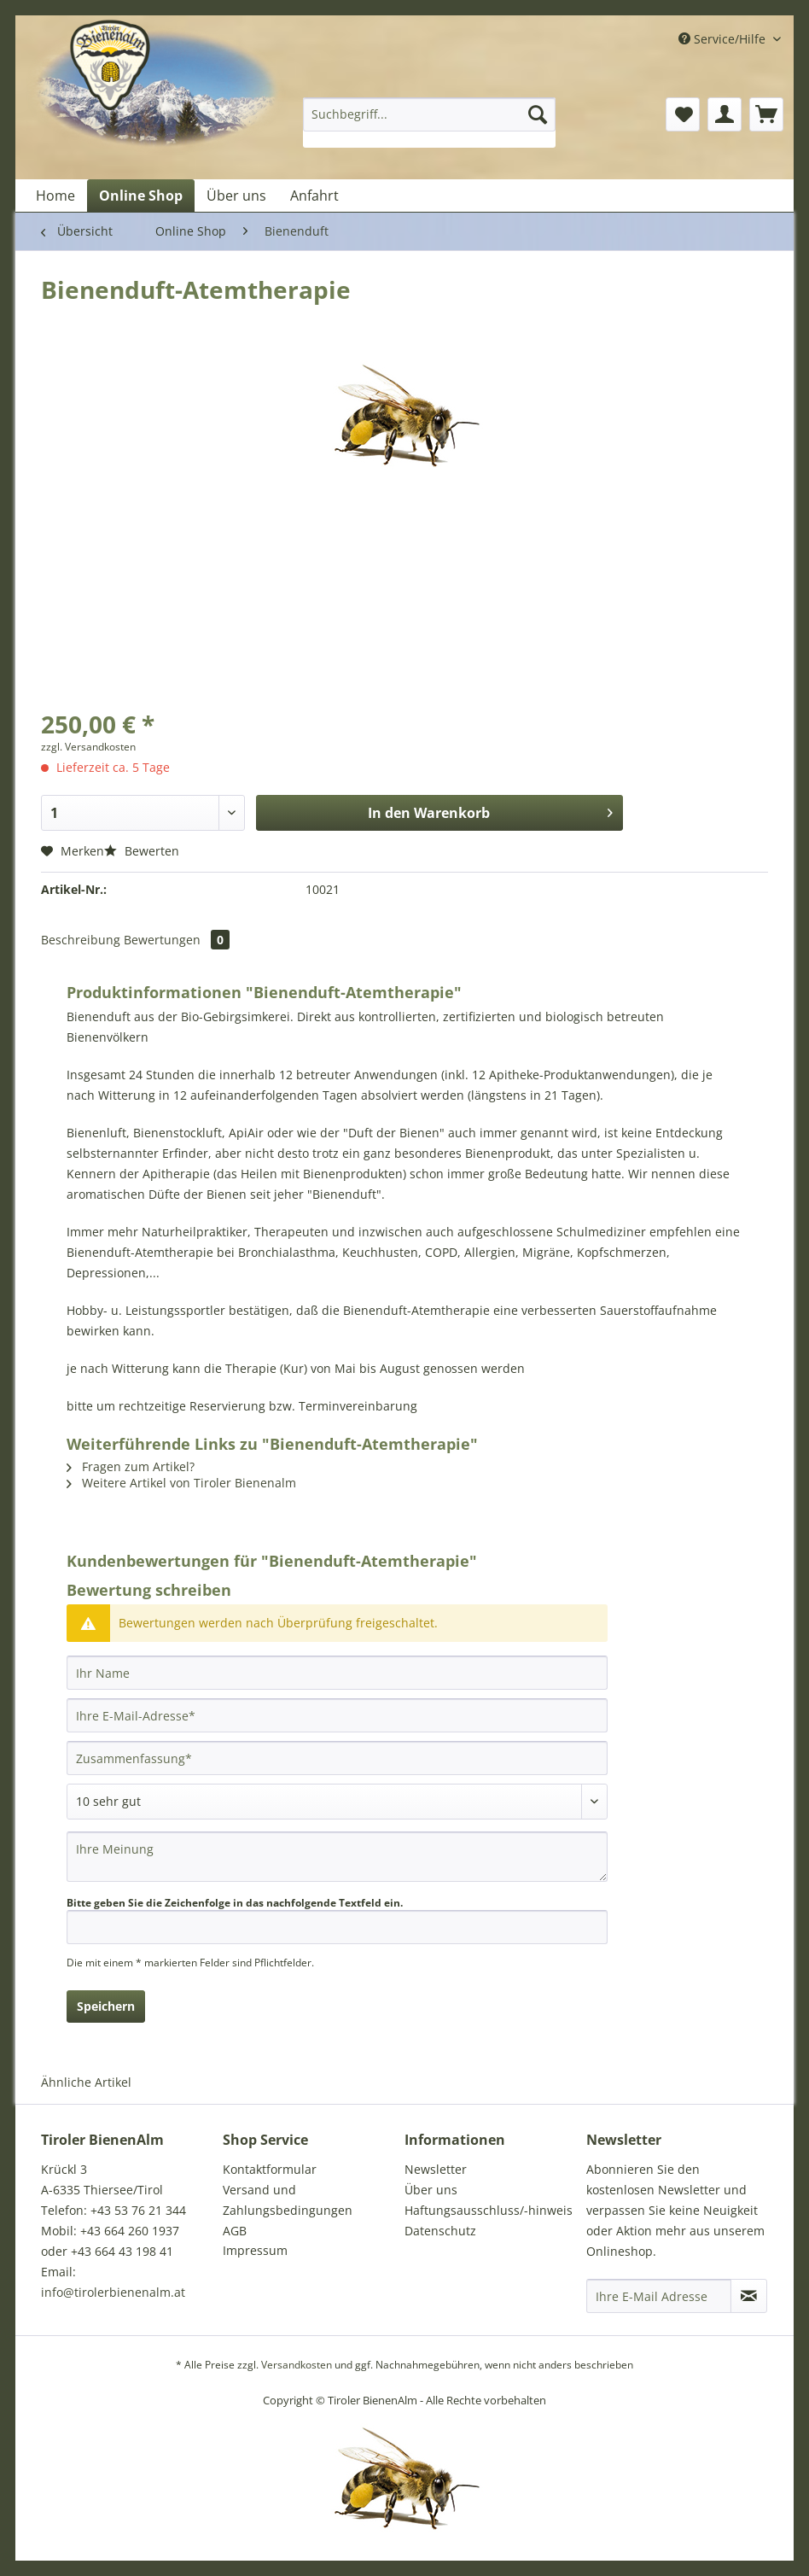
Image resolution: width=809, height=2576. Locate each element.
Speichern (106, 2006)
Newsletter (435, 2169)
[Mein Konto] (724, 114)
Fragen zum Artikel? (131, 1466)
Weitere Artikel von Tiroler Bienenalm (181, 1483)
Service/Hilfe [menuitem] (723, 39)
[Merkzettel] (683, 114)
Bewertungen (177, 940)
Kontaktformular (270, 2169)
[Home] (55, 195)
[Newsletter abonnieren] (748, 2296)
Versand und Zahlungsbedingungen (287, 2200)
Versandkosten (296, 2364)
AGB (235, 2231)
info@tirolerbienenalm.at (113, 2292)
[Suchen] (538, 114)
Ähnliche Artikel (86, 2082)
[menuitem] (429, 122)
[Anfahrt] (314, 195)
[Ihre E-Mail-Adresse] (337, 1715)
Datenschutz (440, 2231)
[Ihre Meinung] (337, 1856)
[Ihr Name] (337, 1673)
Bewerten (141, 851)
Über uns (430, 2190)
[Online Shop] (141, 195)
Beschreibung (80, 940)
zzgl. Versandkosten (88, 746)
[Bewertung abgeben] (337, 1802)
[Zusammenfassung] (337, 1758)
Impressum (255, 2250)
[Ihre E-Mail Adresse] (658, 2296)
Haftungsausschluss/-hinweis (488, 2210)
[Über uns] (236, 195)
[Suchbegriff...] (429, 114)
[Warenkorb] (766, 114)
